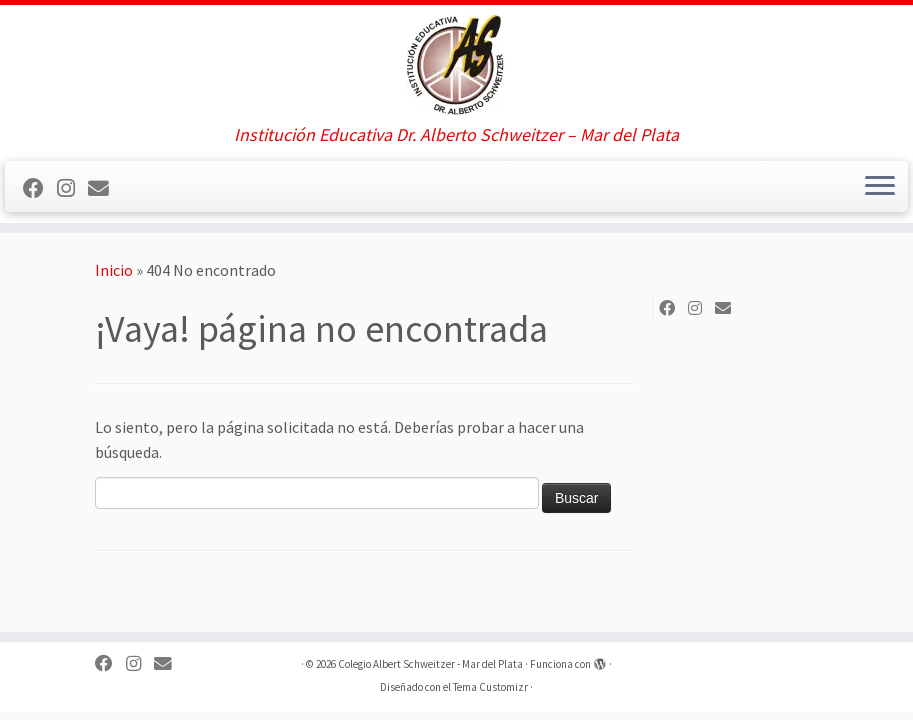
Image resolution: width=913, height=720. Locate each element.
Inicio (114, 270)
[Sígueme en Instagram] (72, 189)
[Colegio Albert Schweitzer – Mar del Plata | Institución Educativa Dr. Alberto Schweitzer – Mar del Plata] (456, 65)
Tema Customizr (490, 687)
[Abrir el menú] (880, 187)
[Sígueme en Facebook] (40, 189)
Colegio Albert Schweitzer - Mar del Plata (430, 664)
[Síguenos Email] (105, 189)
